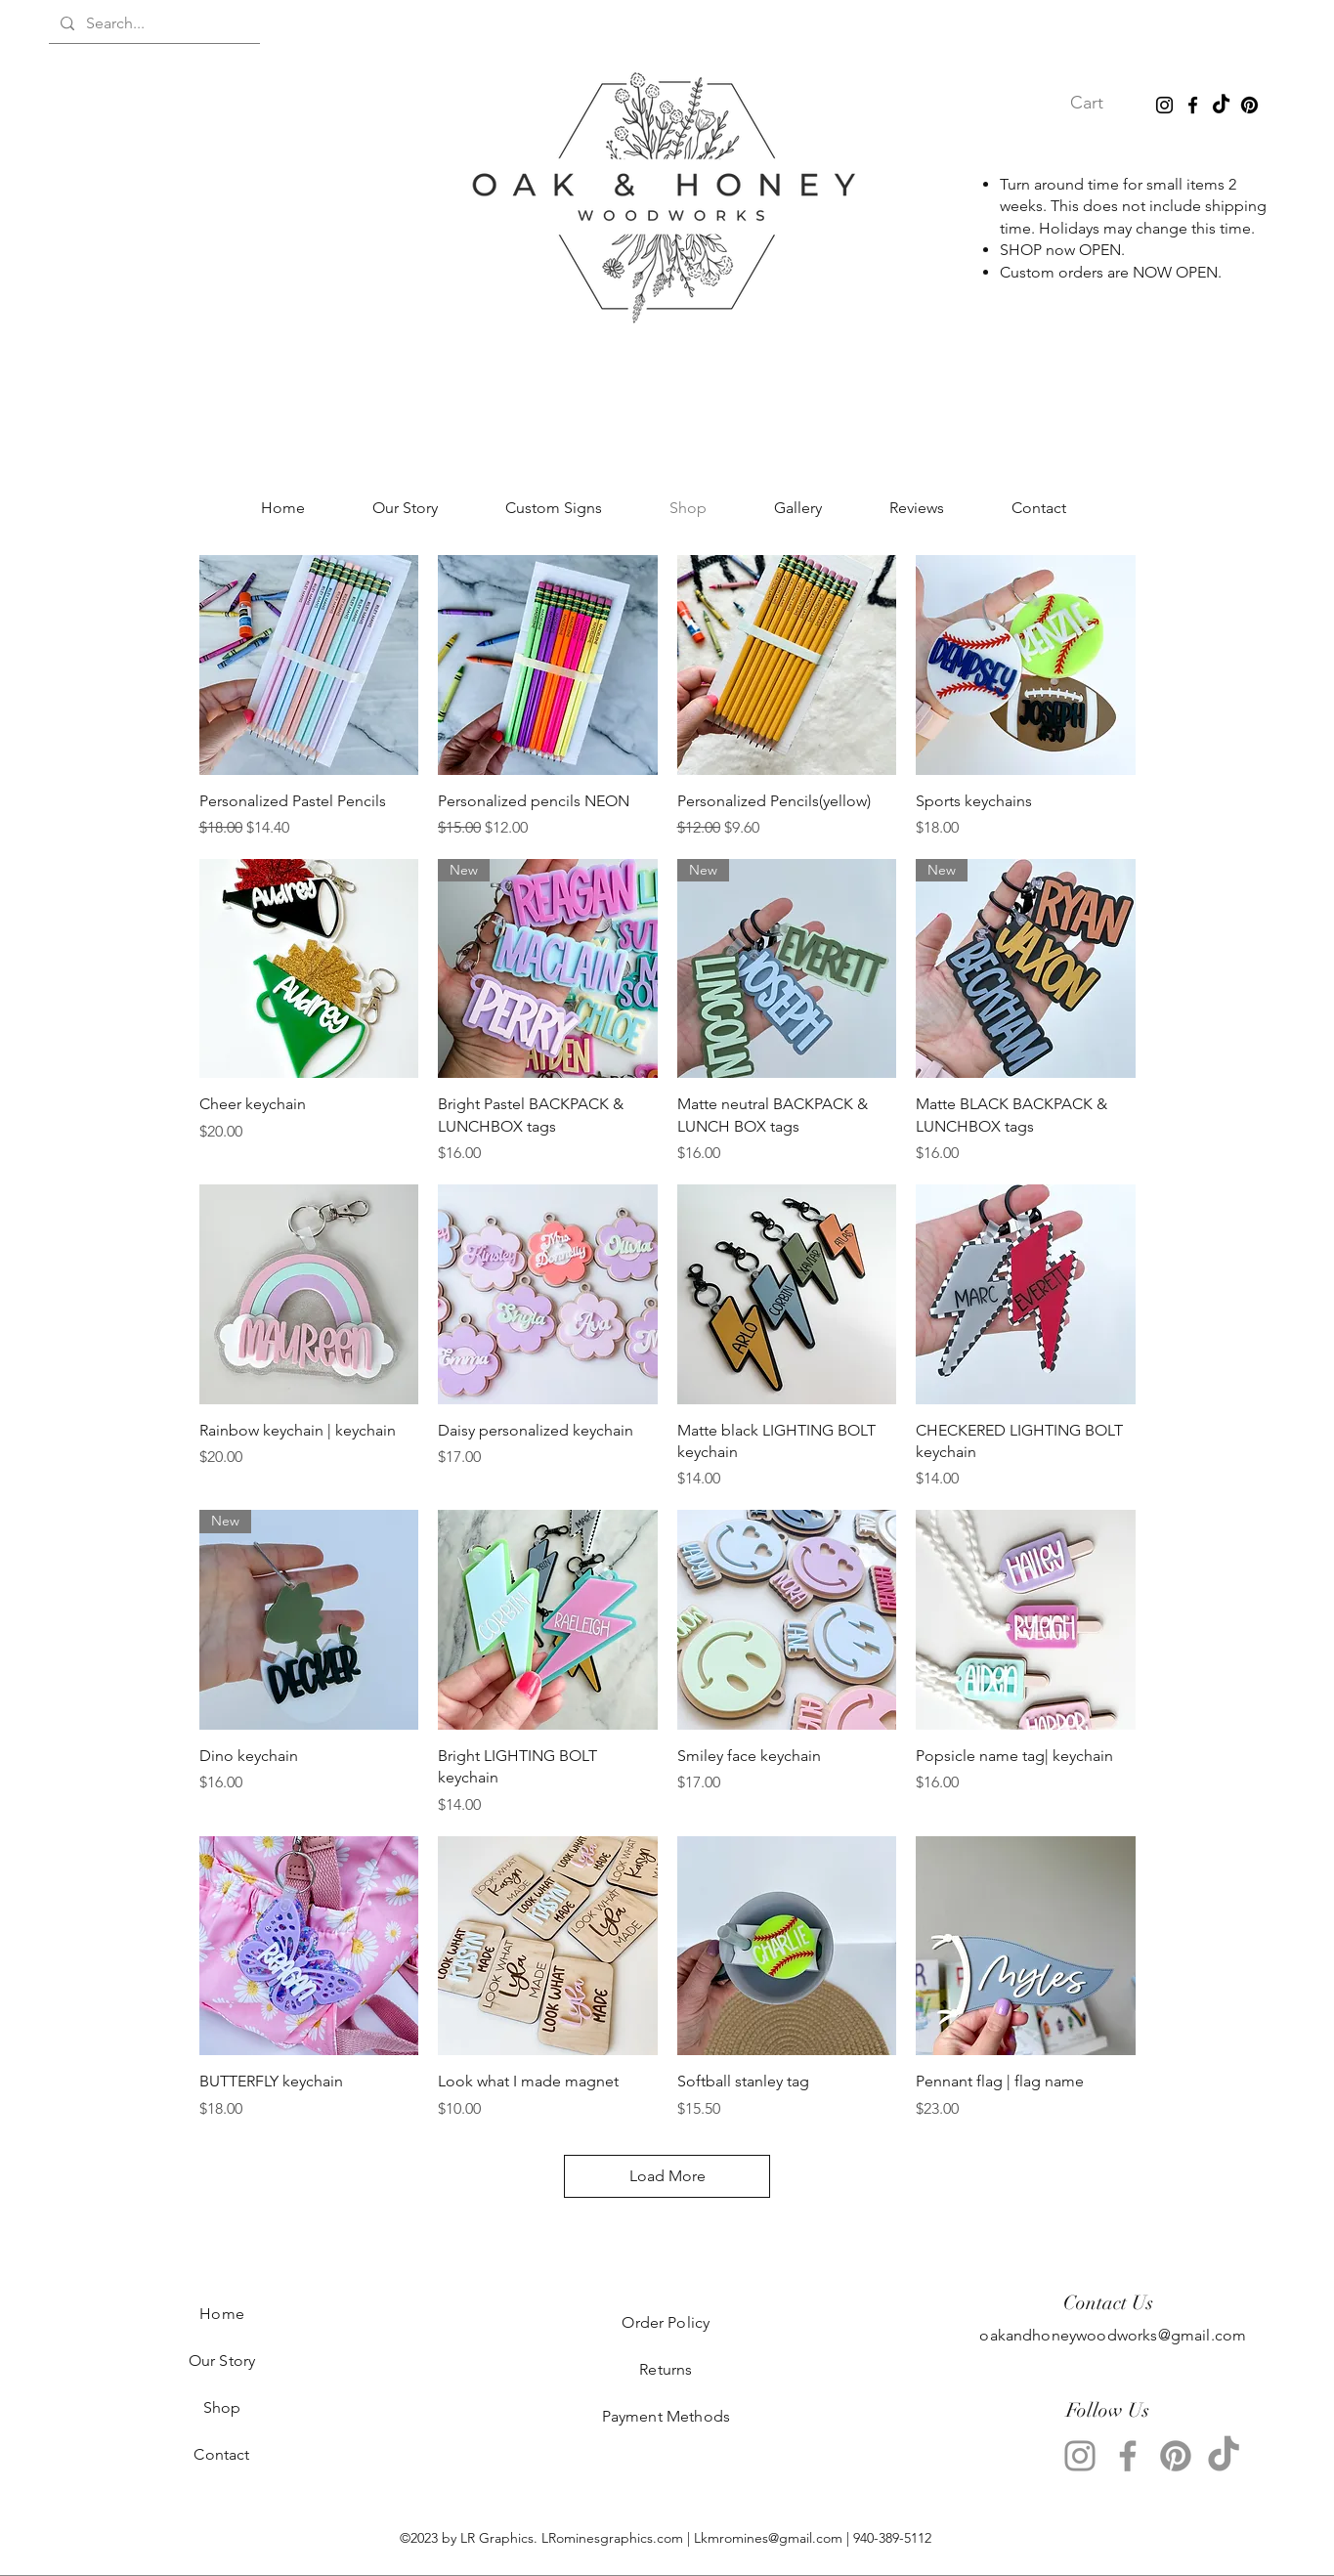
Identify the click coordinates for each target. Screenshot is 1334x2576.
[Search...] (152, 23)
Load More (667, 2176)
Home (221, 2313)
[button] (1103, 102)
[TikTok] (1221, 105)
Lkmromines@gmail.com (768, 2538)
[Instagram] (1164, 105)
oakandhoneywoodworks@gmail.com (1112, 2335)
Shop (222, 2407)
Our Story (222, 2360)
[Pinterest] (1249, 105)
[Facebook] (1193, 105)
